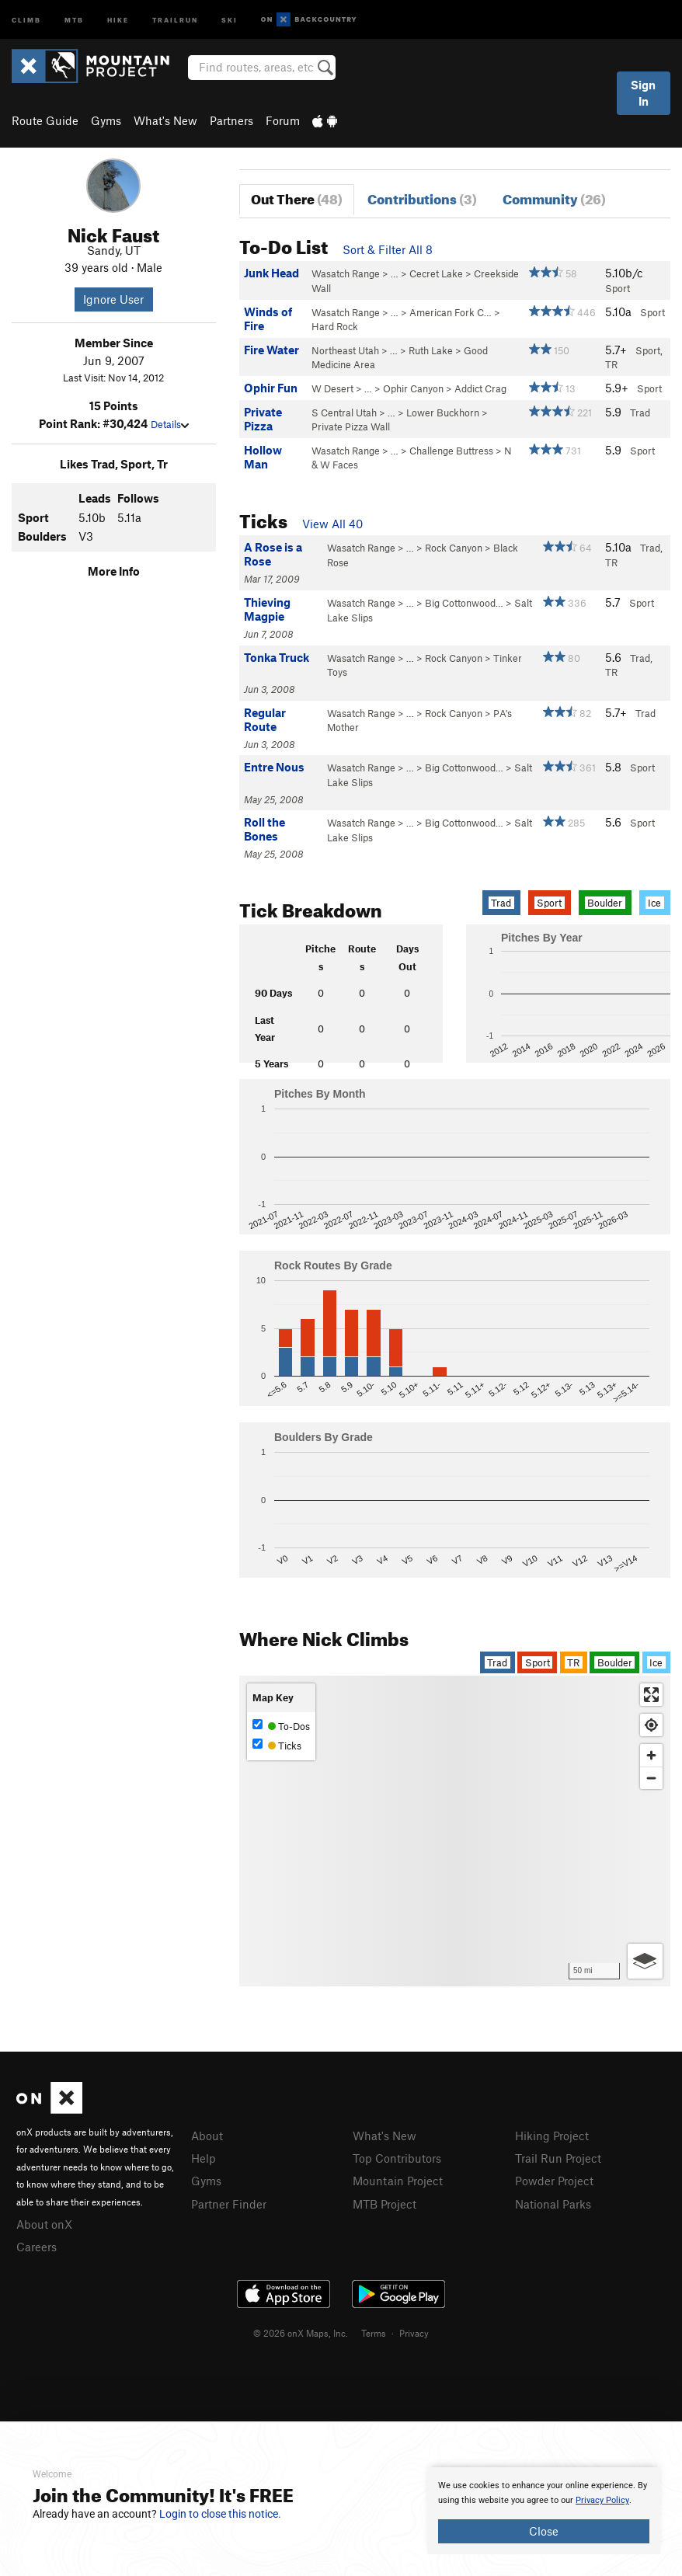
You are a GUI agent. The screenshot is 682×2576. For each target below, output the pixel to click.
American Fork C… (450, 312)
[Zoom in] (651, 1755)
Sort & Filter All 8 (388, 249)
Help (203, 2158)
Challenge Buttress (451, 450)
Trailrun (175, 19)
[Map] (454, 1831)
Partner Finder (228, 2204)
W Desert (332, 388)
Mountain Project (398, 2181)
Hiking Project (552, 2136)
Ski (229, 19)
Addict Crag (480, 388)
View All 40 (332, 524)
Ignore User (113, 299)
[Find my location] (651, 1725)
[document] (543, 2510)
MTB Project (384, 2204)
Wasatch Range (345, 273)
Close (543, 2531)
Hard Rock (334, 326)
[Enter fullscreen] (651, 1694)
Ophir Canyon (413, 388)
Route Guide (45, 120)
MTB (74, 19)
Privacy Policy (602, 2500)
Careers (36, 2247)
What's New (165, 120)
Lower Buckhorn (442, 412)
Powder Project (554, 2181)
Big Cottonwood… (464, 603)
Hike (118, 19)
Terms (373, 2332)
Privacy (414, 2332)
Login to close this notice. (220, 2514)
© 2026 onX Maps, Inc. (300, 2332)
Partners (231, 120)
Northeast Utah (345, 350)
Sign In (643, 93)
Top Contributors (397, 2158)
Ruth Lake (431, 350)
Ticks (276, 1745)
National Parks (553, 2204)
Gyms (106, 120)
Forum (283, 120)
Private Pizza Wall (350, 426)
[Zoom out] (651, 1778)
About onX (44, 2224)
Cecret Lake (436, 273)
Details (170, 424)
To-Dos (281, 1725)
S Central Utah (344, 412)
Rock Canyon (453, 547)
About (207, 2136)
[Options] (645, 1961)
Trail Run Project (558, 2158)
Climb (26, 19)
